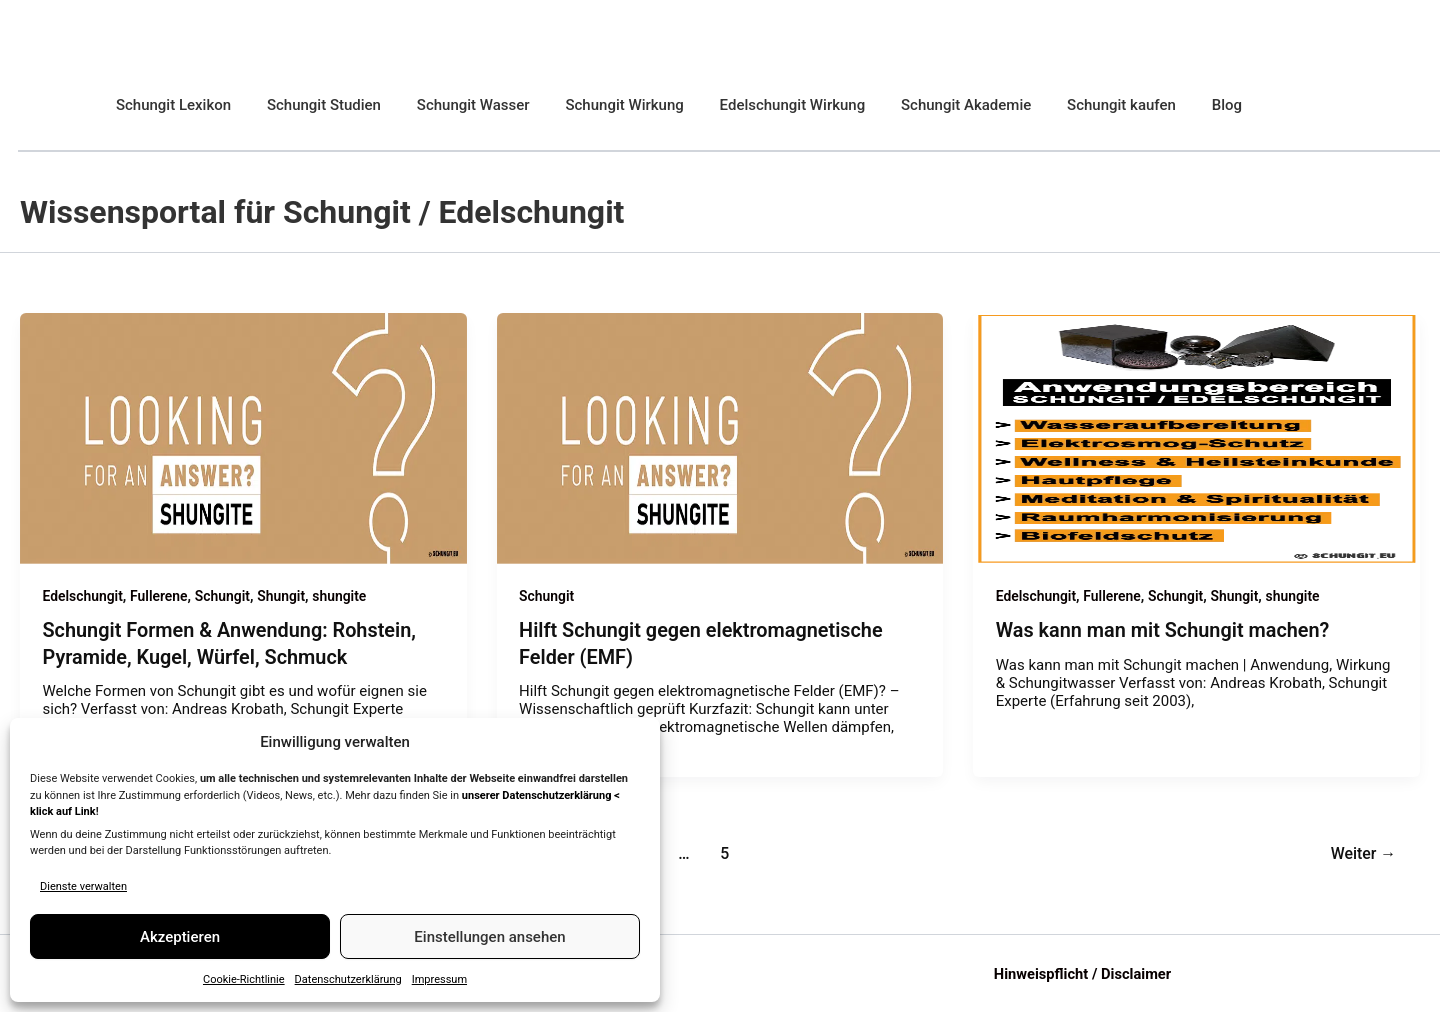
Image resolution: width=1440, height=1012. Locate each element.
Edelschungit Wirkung (766, 105)
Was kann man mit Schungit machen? (1164, 630)
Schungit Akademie (934, 105)
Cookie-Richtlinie (244, 979)
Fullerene (160, 596)
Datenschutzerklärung (348, 979)
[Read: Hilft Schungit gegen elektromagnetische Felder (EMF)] (720, 438)
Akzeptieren (180, 937)
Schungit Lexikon (170, 105)
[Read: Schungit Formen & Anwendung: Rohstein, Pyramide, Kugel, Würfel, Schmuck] (243, 438)
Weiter (1363, 851)
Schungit (224, 596)
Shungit (283, 596)
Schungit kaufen (1083, 105)
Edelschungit (83, 596)
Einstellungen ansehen (489, 937)
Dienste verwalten (83, 886)
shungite (342, 596)
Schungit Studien (315, 105)
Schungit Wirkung (604, 105)
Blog (1183, 105)
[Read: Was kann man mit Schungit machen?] (1196, 438)
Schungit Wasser (458, 105)
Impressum (439, 979)
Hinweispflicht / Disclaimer (1082, 973)
